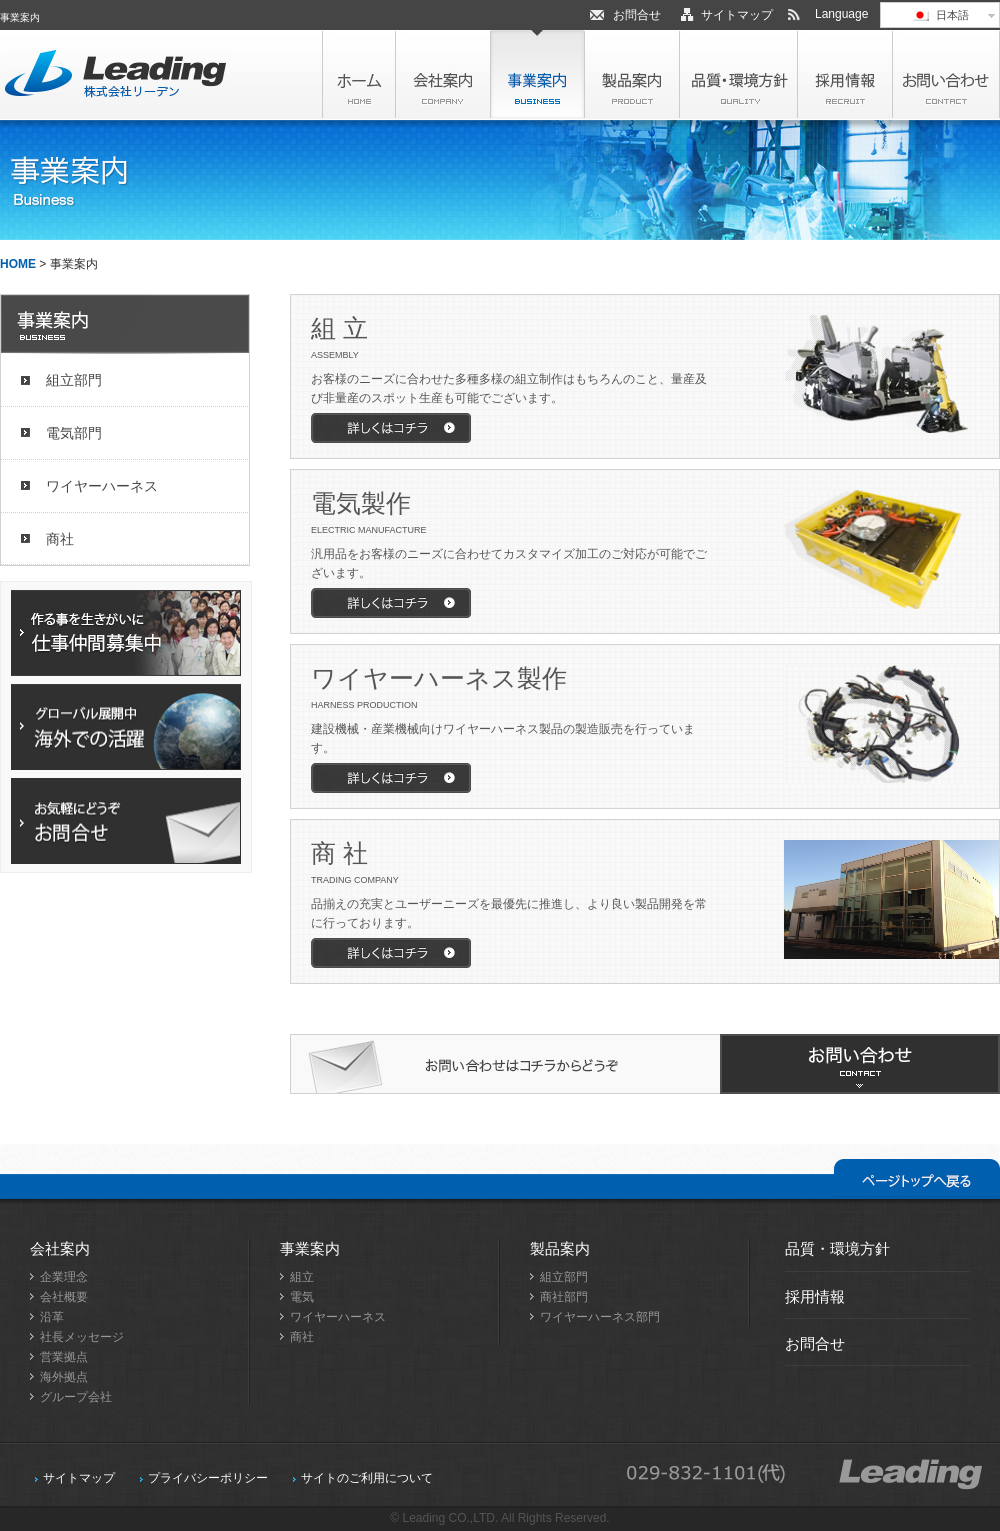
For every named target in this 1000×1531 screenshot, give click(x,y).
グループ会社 (76, 1397)
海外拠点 (64, 1377)
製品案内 (560, 1248)
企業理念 (64, 1277)
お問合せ (637, 15)
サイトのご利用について (367, 1478)
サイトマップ (737, 15)
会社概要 (64, 1297)
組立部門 (74, 380)
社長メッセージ (82, 1337)
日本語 (939, 15)
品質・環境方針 (837, 1248)
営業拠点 (64, 1357)
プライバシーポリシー (208, 1478)
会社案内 (60, 1248)
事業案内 (310, 1248)
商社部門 (564, 1297)
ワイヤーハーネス (102, 486)
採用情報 (815, 1296)
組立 (302, 1277)
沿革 (52, 1317)
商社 (60, 539)
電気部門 (74, 433)
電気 (302, 1297)
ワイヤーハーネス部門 (600, 1317)
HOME (18, 264)
